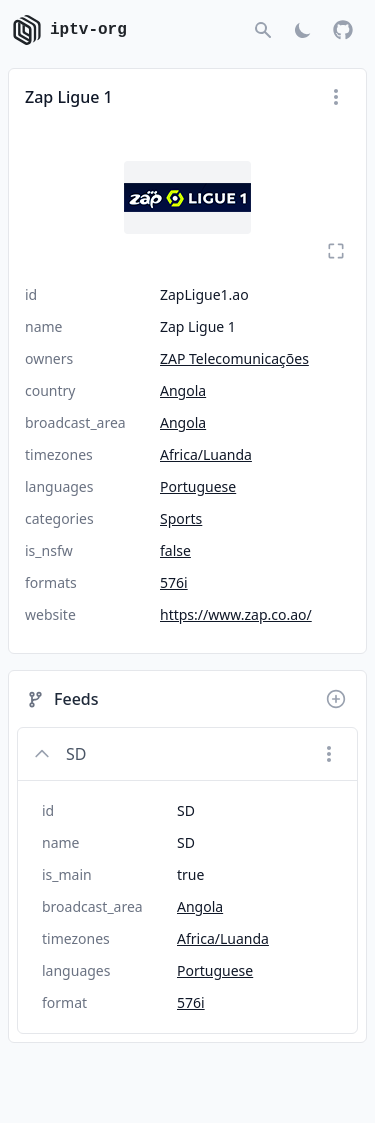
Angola (183, 390)
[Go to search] (263, 30)
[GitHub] (343, 30)
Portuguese (198, 486)
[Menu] (336, 97)
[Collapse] (42, 754)
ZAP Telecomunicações (234, 358)
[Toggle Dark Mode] (303, 30)
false (175, 550)
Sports (181, 518)
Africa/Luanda (206, 454)
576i (174, 582)
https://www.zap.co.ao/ (236, 614)
